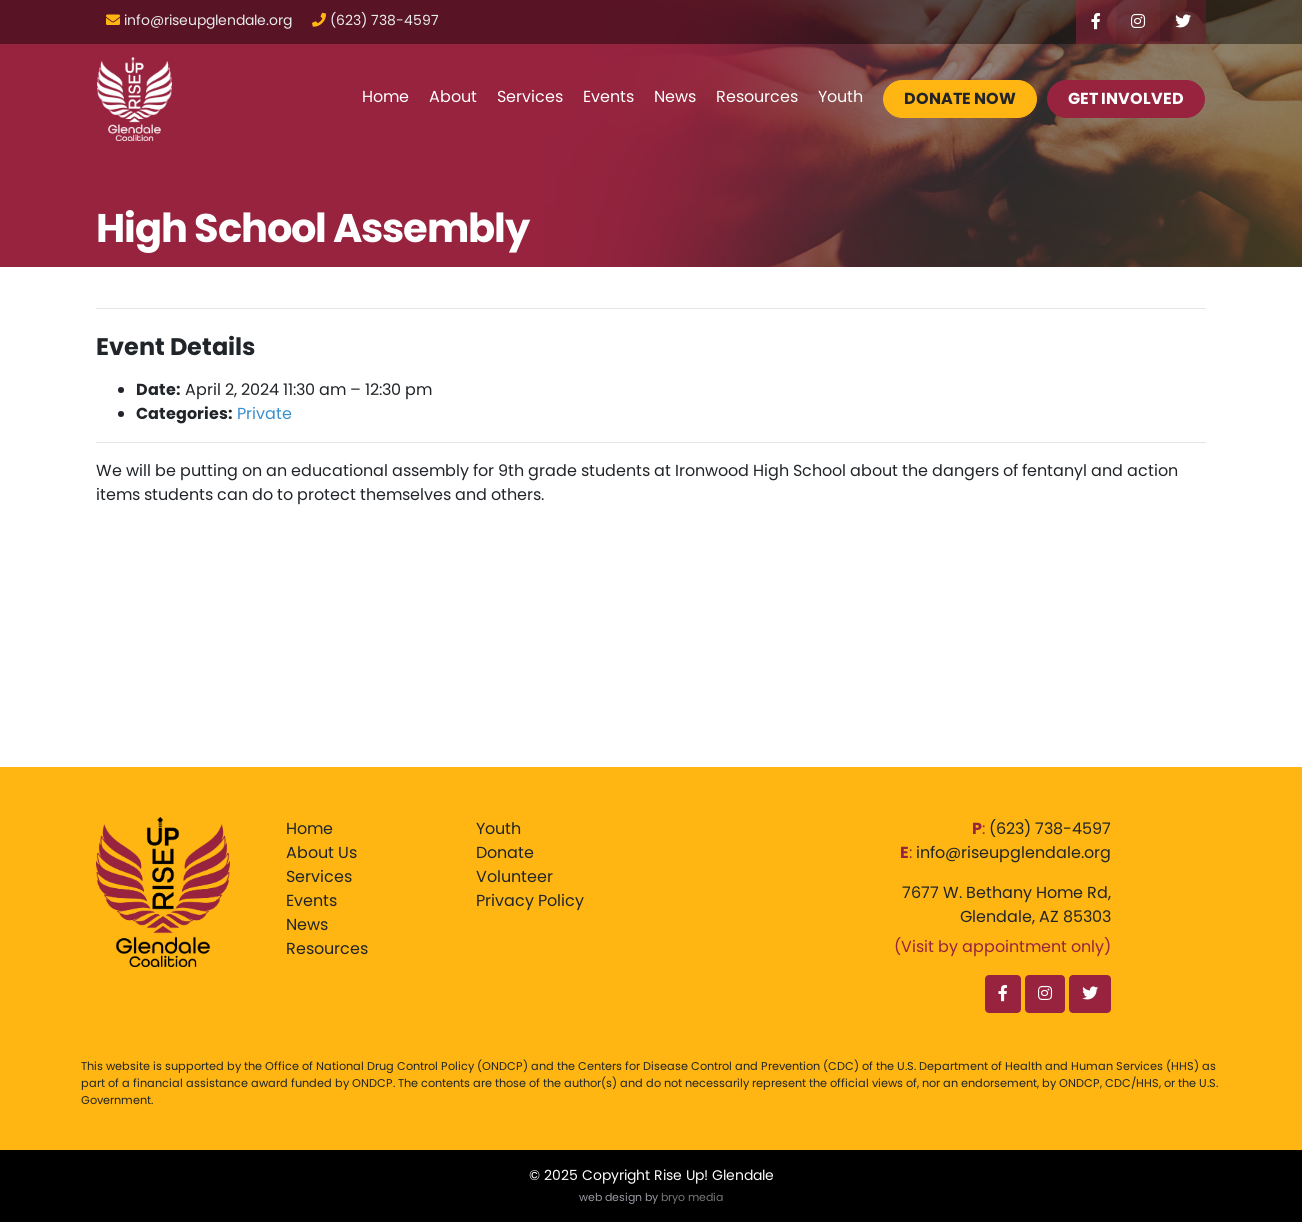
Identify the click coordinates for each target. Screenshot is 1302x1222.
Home (385, 96)
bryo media (692, 1197)
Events (608, 96)
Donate (505, 852)
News (675, 96)
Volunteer (514, 876)
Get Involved (1126, 98)
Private (264, 413)
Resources (757, 96)
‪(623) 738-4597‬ (1050, 828)
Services (530, 96)
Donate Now (960, 98)
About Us (321, 852)
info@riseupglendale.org (1013, 852)
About (453, 96)
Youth (840, 96)
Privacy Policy (530, 900)
